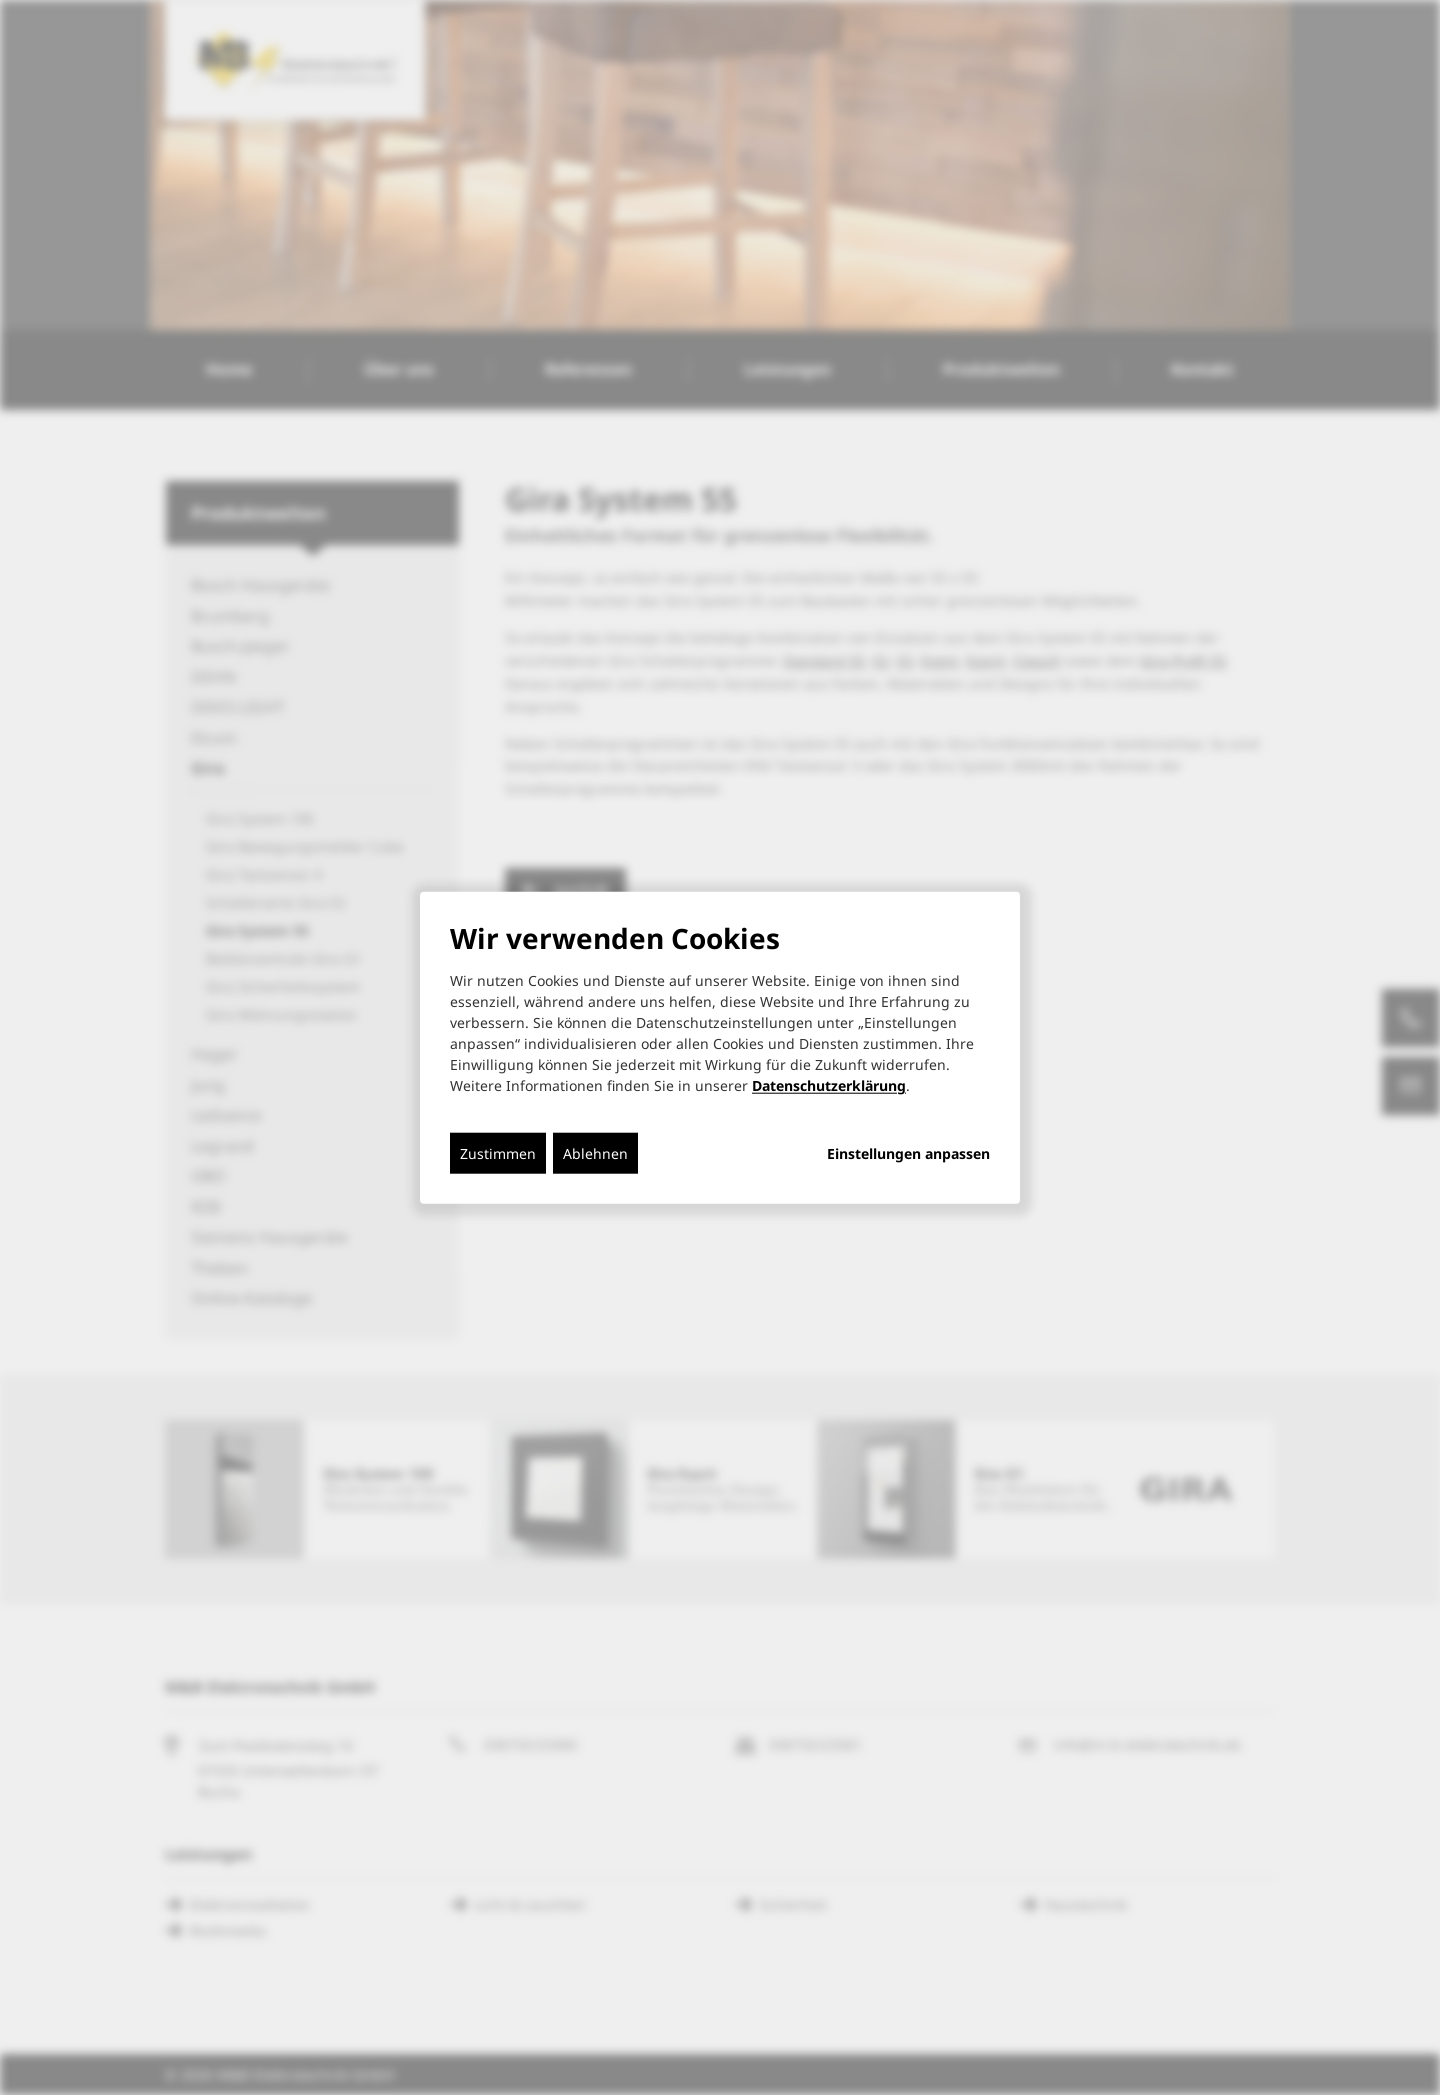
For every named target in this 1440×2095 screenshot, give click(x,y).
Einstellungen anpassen (908, 1154)
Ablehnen (595, 1153)
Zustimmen (498, 1153)
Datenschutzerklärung (829, 1085)
